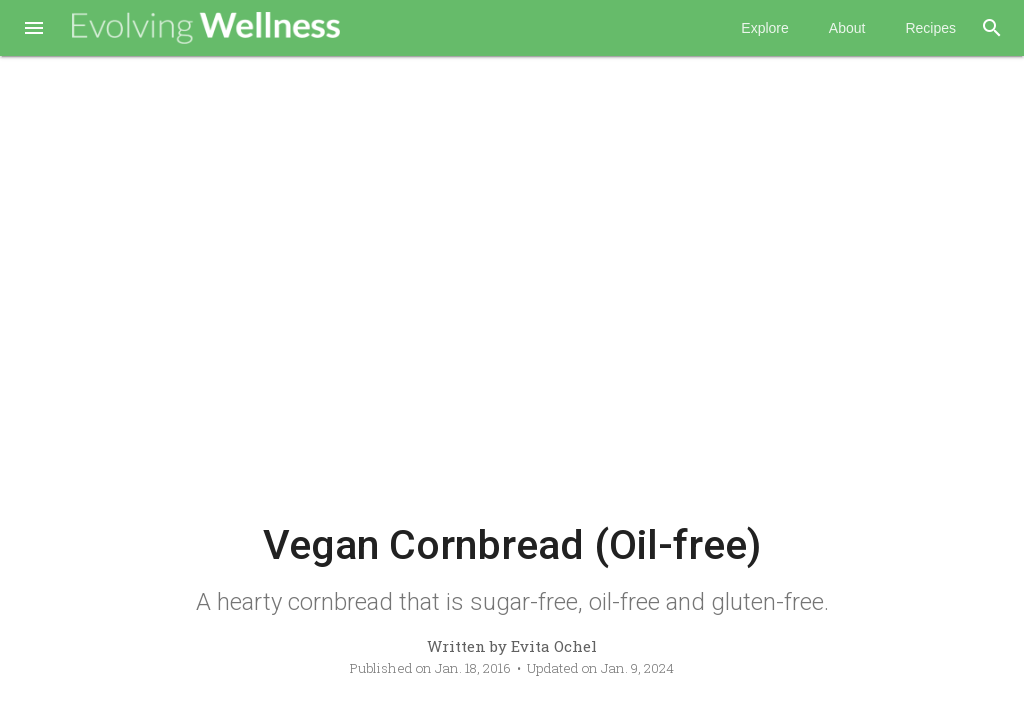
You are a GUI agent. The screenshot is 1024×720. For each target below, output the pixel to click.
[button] (34, 30)
